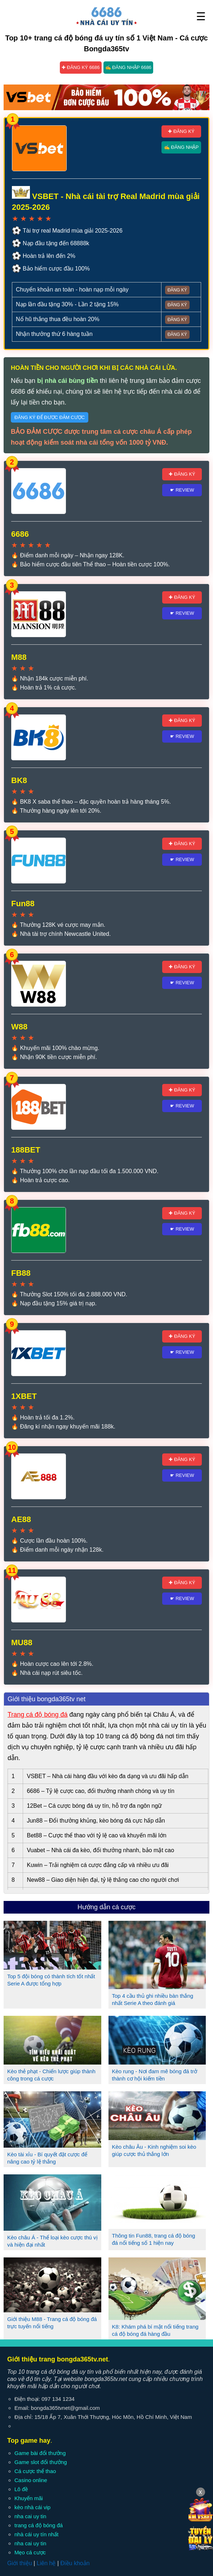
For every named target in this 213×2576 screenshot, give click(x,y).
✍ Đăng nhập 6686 (128, 67)
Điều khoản (74, 2563)
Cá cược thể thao (35, 2471)
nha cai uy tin (30, 2516)
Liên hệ (46, 2563)
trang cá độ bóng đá (38, 2525)
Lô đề (21, 2489)
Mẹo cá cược (30, 2552)
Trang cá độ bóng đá (37, 1714)
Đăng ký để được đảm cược (49, 417)
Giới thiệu (19, 2563)
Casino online (30, 2480)
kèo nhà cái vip (32, 2507)
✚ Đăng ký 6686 (81, 67)
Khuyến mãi (28, 2498)
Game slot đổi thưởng (40, 2462)
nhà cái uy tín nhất (36, 2534)
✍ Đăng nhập (181, 147)
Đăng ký (177, 290)
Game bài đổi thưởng (40, 2453)
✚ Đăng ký (181, 131)
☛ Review (182, 490)
